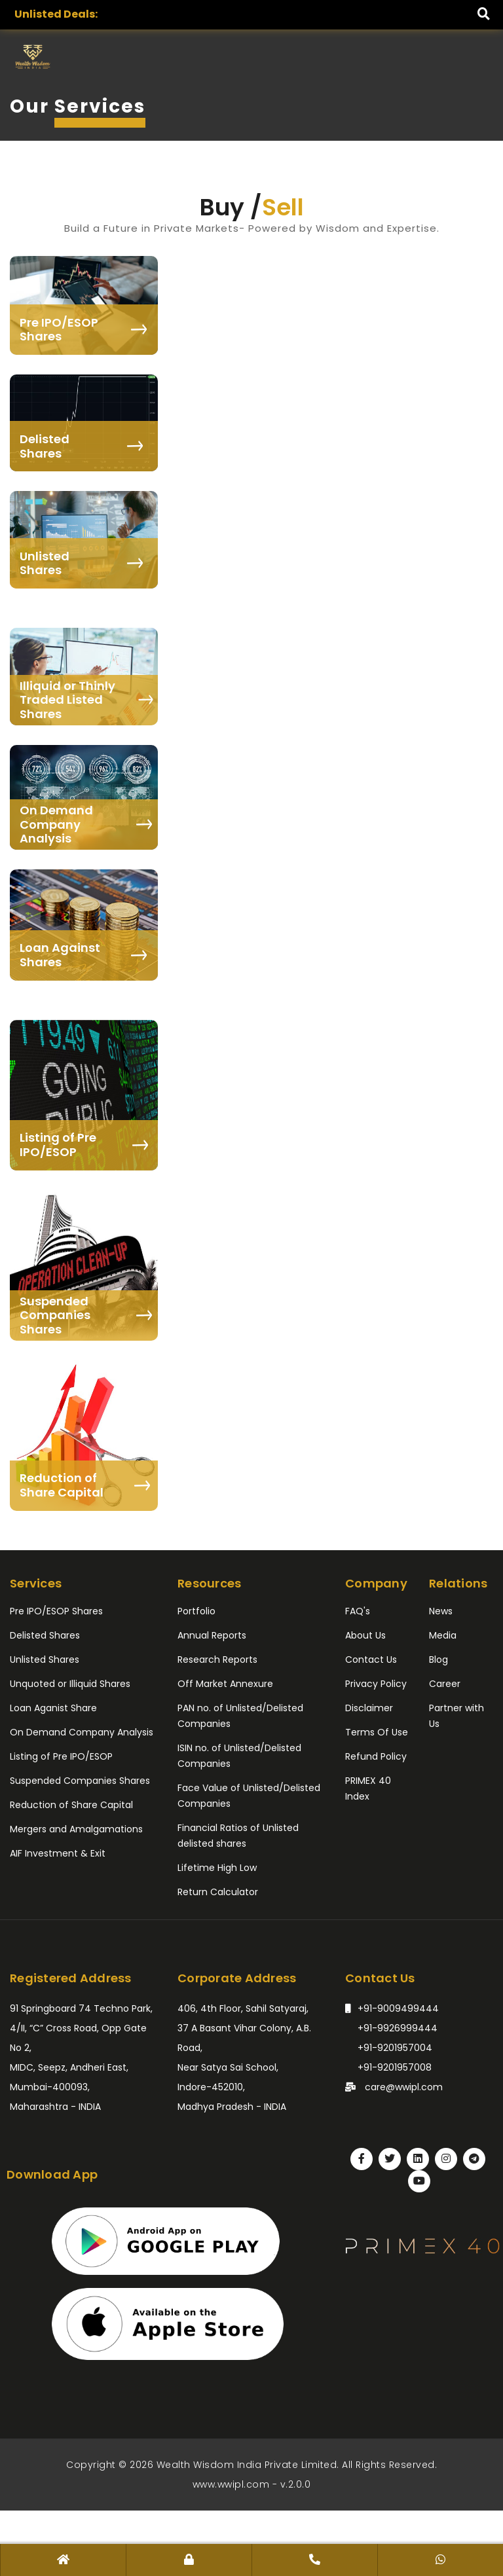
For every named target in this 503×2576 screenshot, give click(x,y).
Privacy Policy (376, 1683)
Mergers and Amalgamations (76, 1829)
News (441, 1611)
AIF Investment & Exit (57, 1853)
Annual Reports (211, 1635)
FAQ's (357, 1611)
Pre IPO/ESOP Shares (56, 1611)
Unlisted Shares (44, 1659)
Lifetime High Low (217, 1867)
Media (442, 1635)
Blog (438, 1659)
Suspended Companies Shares (80, 1780)
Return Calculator (217, 1891)
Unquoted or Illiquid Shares (70, 1683)
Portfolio (196, 1611)
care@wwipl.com (394, 2085)
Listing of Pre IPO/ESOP (61, 1756)
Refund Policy (376, 1756)
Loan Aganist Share (53, 1707)
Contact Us (371, 1659)
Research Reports (217, 1659)
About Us (365, 1635)
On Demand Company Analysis (81, 1732)
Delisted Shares (45, 1635)
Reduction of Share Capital (71, 1804)
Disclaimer (369, 1707)
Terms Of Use (376, 1732)
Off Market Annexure (225, 1683)
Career (444, 1683)
